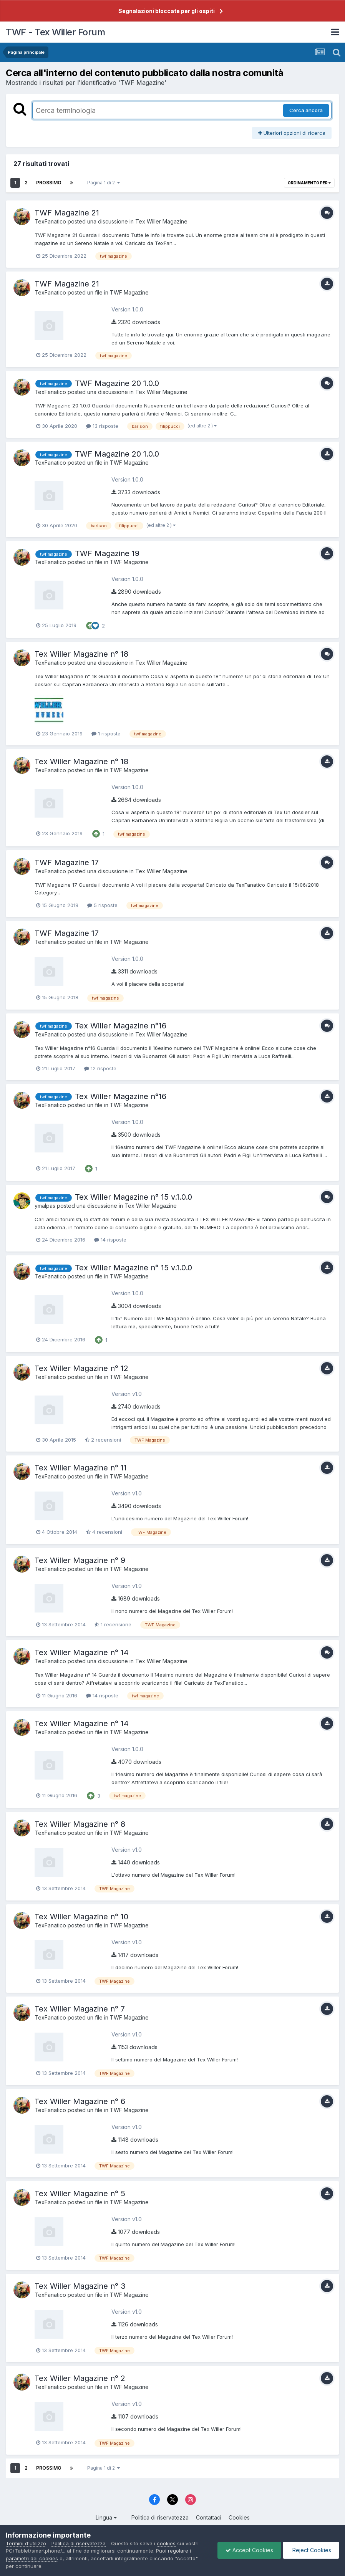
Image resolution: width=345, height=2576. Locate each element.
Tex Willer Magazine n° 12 (81, 1368)
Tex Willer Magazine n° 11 (81, 1467)
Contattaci (208, 2517)
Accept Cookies (249, 2550)
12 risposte (100, 1068)
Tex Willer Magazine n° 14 (82, 1652)
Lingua (106, 2517)
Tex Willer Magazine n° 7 (80, 2008)
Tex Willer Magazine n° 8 (80, 1824)
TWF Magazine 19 (107, 553)
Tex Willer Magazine (161, 221)
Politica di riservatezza (160, 2517)
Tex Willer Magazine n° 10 (81, 1916)
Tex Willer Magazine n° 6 (80, 2101)
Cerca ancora (306, 110)
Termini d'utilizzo (26, 2543)
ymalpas (45, 1205)
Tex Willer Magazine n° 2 (80, 2378)
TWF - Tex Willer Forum (55, 32)
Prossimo (48, 182)
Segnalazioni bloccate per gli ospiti (166, 11)
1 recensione (113, 1624)
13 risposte (102, 426)
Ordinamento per (309, 182)
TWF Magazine (129, 292)
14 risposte (110, 1240)
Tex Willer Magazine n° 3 (80, 2286)
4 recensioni (104, 1532)
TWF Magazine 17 (67, 862)
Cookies (239, 2517)
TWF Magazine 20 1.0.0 (117, 383)
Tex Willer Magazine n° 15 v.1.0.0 (133, 1197)
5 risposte (102, 905)
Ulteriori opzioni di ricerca (291, 133)
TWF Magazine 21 (67, 212)
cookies (166, 2543)
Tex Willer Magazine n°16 (120, 1025)
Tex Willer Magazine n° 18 (81, 654)
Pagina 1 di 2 (103, 182)
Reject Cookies (311, 2550)
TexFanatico (50, 221)
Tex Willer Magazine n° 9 (80, 1560)
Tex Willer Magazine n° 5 (80, 2193)
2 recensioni (103, 1440)
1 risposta (106, 733)
